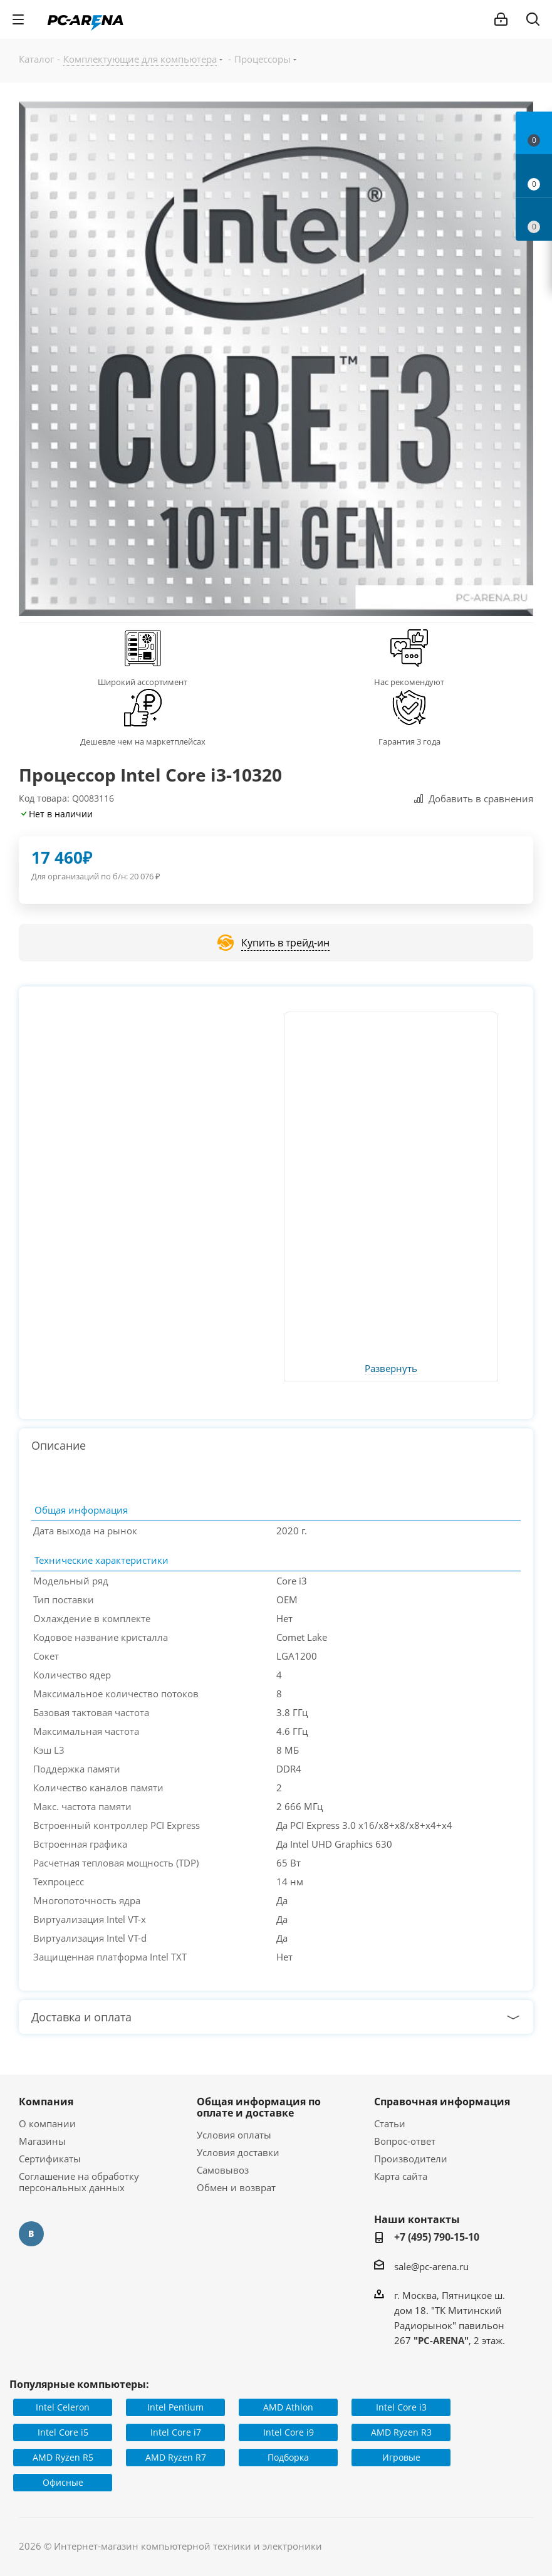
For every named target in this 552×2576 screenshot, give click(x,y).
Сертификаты (50, 2158)
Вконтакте (31, 2233)
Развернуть (391, 1368)
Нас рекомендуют (409, 682)
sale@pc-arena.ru (431, 2266)
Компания (46, 2101)
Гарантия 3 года (409, 741)
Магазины (42, 2141)
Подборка (288, 2457)
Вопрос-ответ (404, 2141)
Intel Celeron (63, 2407)
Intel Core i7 (175, 2432)
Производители (410, 2158)
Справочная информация (442, 2101)
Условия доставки (238, 2152)
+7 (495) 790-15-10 (436, 2237)
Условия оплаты (234, 2134)
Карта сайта (400, 2176)
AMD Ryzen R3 (401, 2432)
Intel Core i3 (401, 2407)
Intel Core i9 (288, 2432)
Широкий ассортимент (142, 682)
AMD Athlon (288, 2407)
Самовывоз (223, 2170)
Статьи (389, 2123)
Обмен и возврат (236, 2187)
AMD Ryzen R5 (63, 2457)
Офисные (63, 2482)
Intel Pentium (175, 2407)
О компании (47, 2123)
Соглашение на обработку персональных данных (79, 2182)
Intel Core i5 (63, 2432)
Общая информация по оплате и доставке (259, 2107)
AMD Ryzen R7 (175, 2457)
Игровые (401, 2457)
